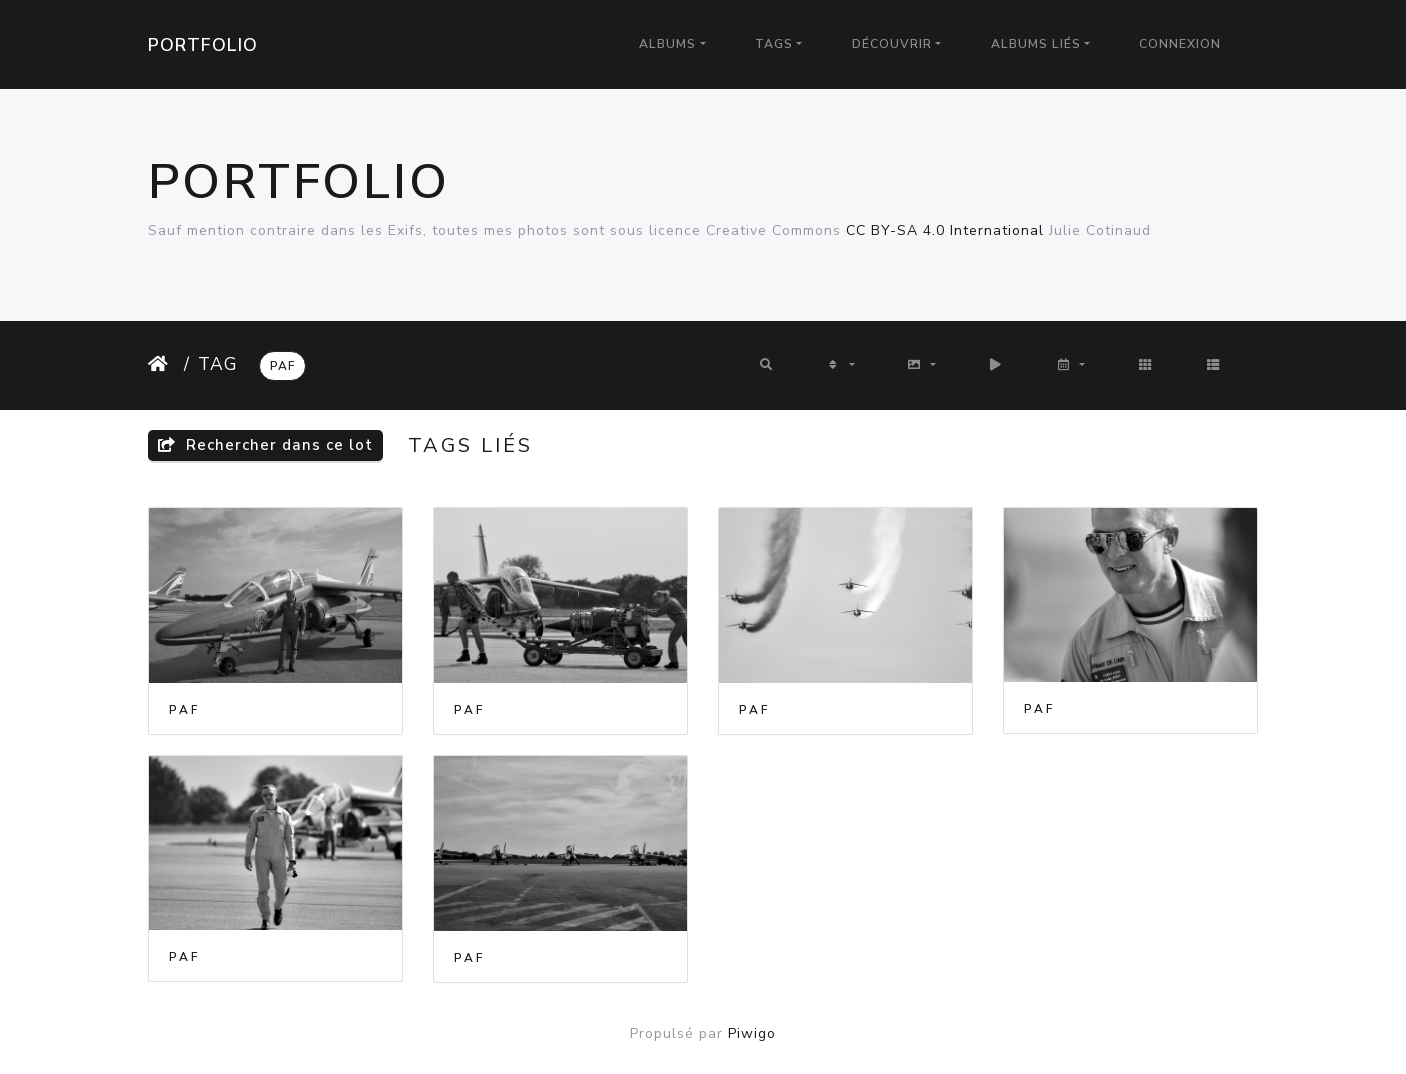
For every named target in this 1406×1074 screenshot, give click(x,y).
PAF (282, 366)
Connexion (1180, 44)
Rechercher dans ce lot (265, 445)
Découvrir (892, 44)
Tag (218, 364)
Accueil (162, 364)
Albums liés (1036, 44)
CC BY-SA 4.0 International (945, 230)
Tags (774, 44)
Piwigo (752, 1033)
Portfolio (203, 45)
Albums (667, 44)
